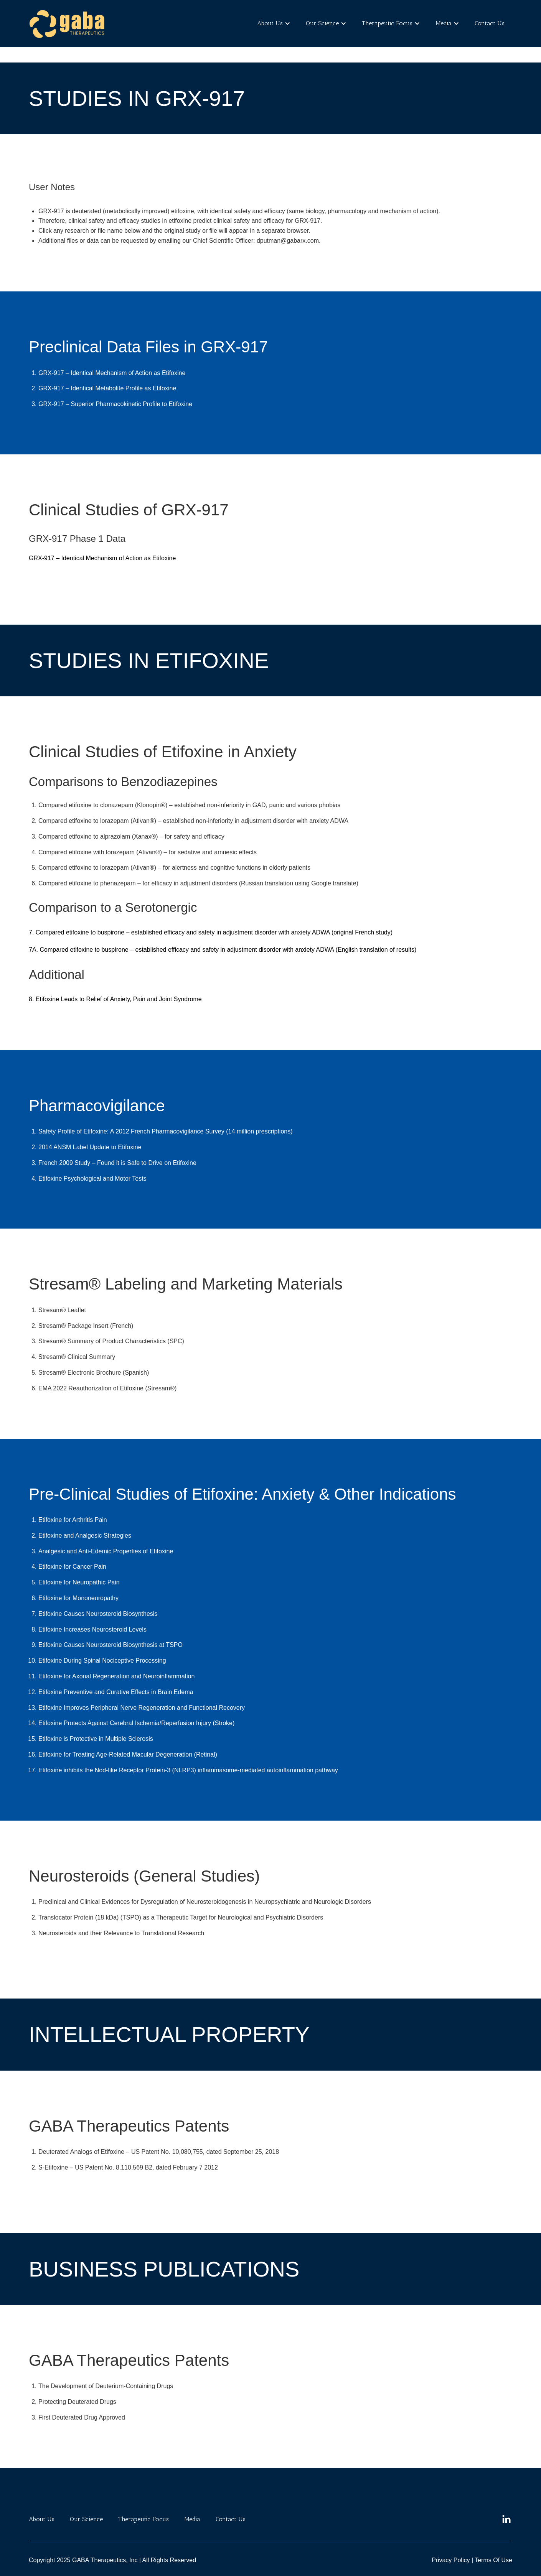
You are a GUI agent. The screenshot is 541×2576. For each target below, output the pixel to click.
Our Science (322, 23)
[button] (269, 24)
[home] (67, 23)
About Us (270, 23)
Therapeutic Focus (387, 23)
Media (443, 23)
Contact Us (490, 23)
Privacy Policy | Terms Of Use (472, 2560)
